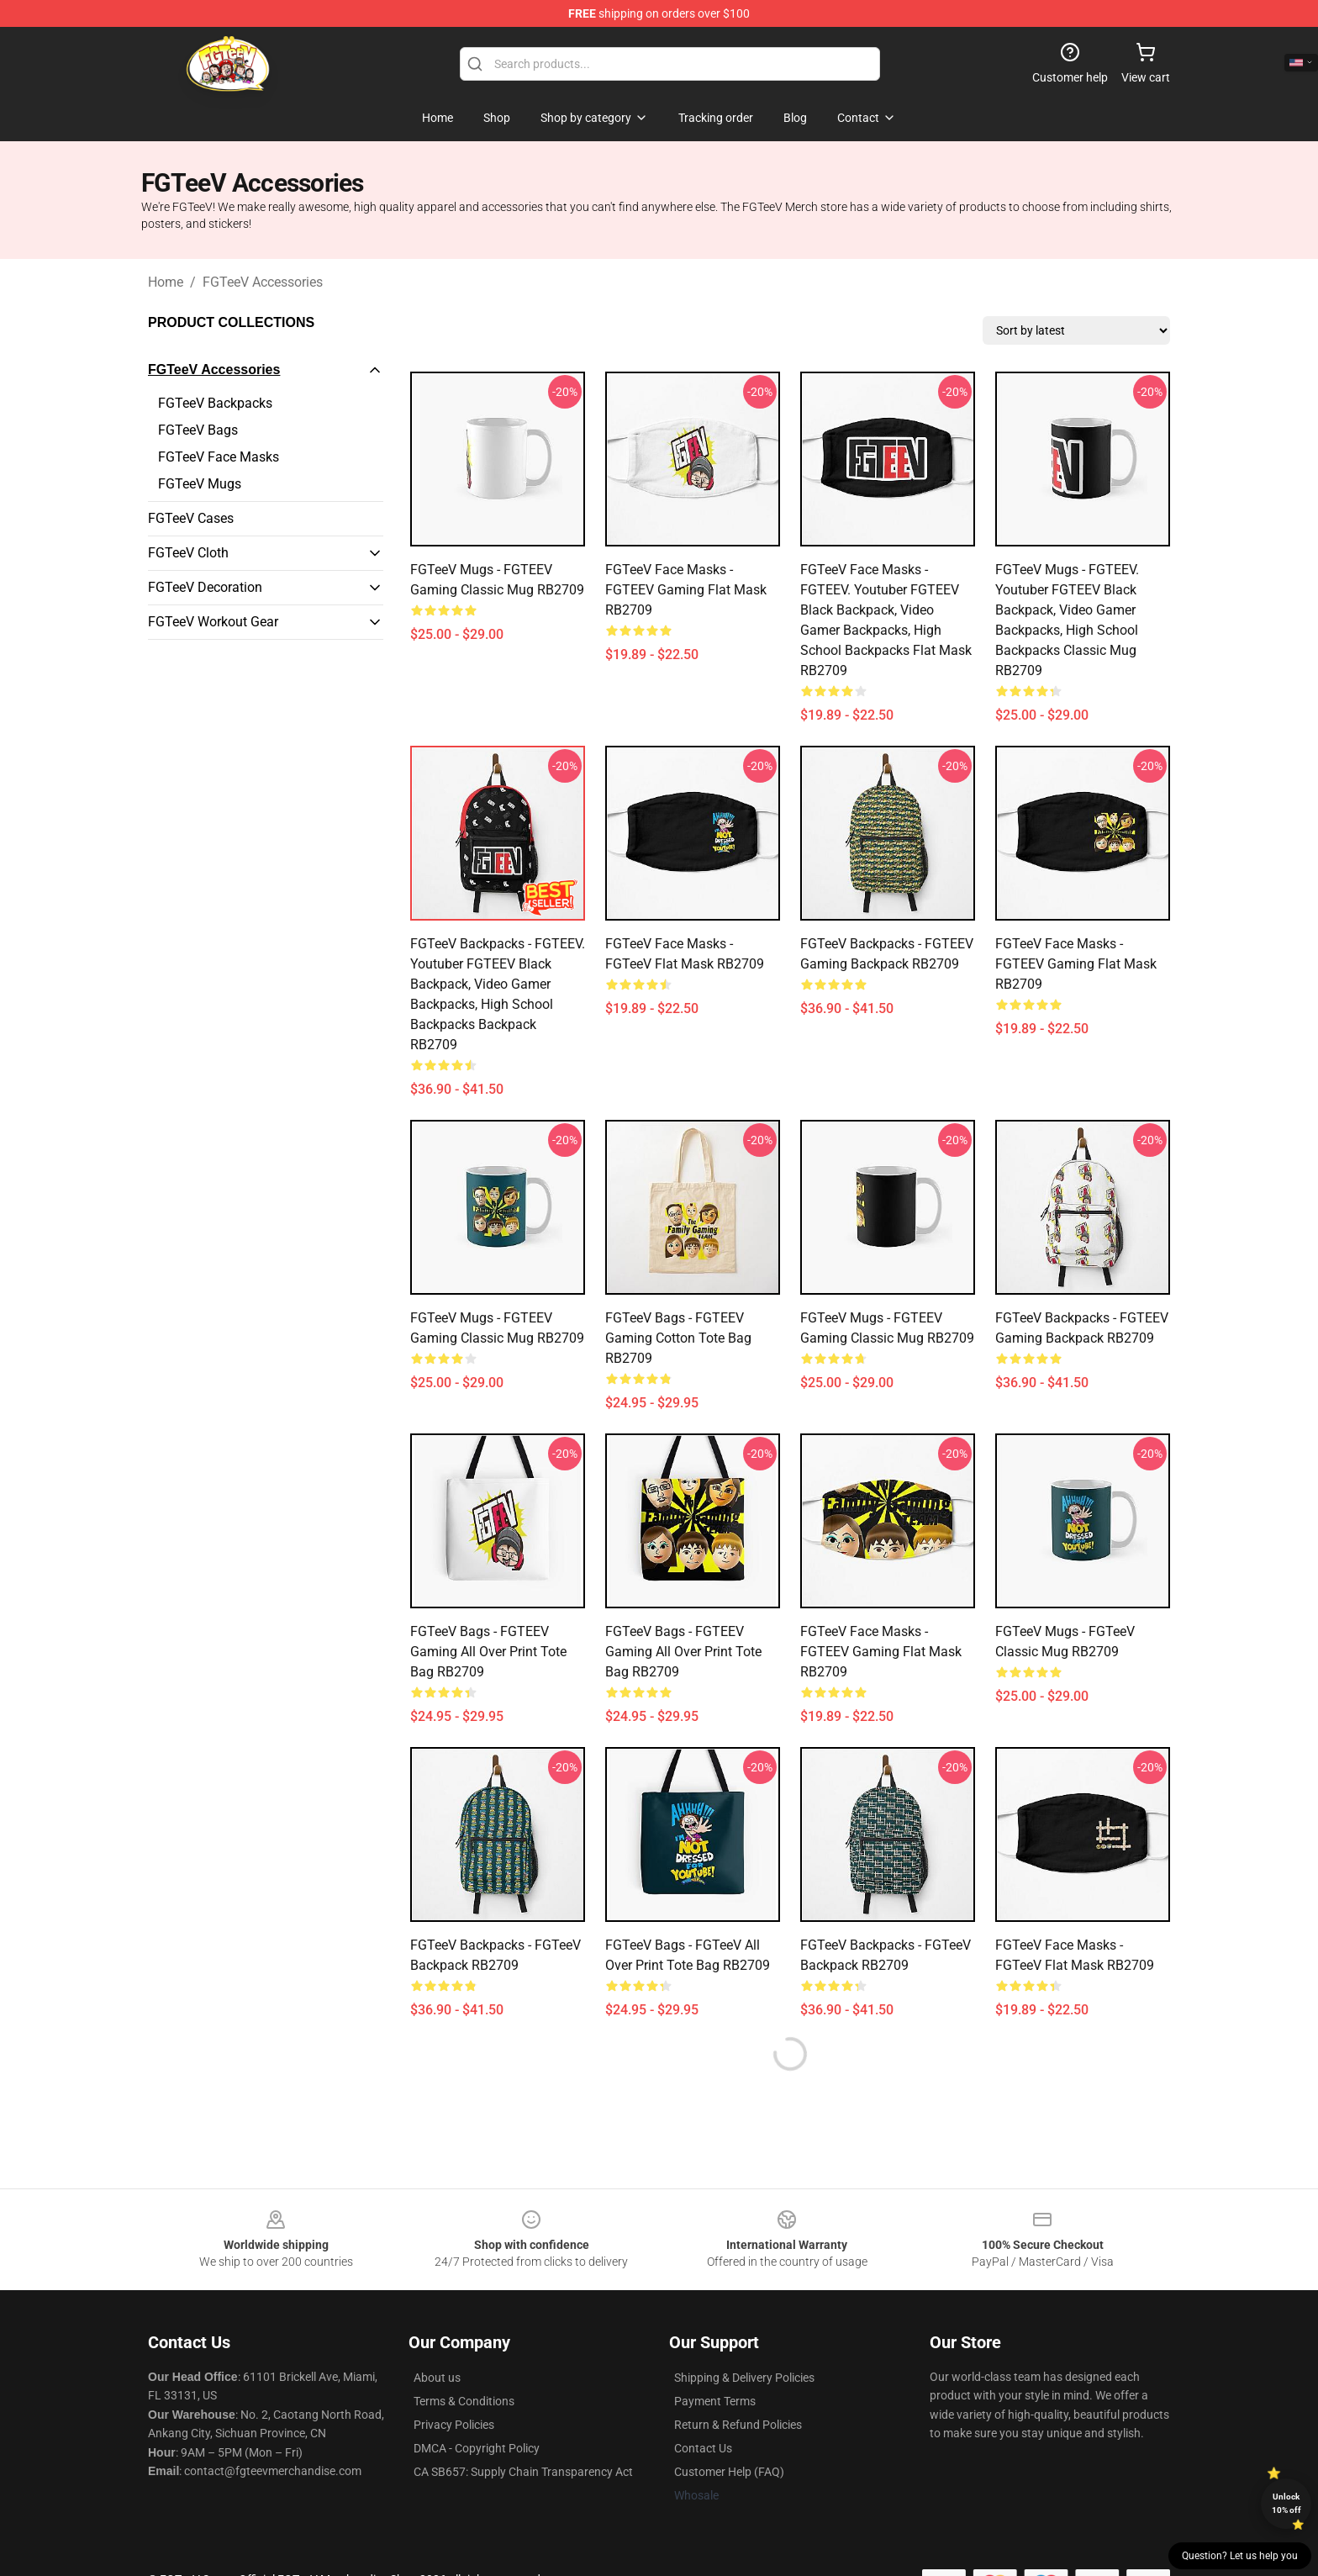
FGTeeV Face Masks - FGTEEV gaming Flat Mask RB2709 (686, 590)
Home (165, 282)
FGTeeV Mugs (199, 484)
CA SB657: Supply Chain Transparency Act (523, 2471)
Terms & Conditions (464, 2401)
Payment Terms (715, 2401)
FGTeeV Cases (191, 518)
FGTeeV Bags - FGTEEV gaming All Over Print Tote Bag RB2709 (488, 1651)
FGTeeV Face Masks (218, 457)
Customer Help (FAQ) (729, 2471)
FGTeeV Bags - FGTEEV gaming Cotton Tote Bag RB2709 (678, 1338)
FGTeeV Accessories (263, 282)
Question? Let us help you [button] (1240, 2556)
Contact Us (703, 2448)
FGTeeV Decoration (205, 587)
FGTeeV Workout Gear (213, 622)
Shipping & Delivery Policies (744, 2377)
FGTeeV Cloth (188, 553)
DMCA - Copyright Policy (477, 2448)
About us (437, 2377)
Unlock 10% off (1286, 2503)
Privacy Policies (454, 2424)
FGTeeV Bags (198, 430)
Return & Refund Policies (738, 2424)
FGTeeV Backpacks (215, 403)
